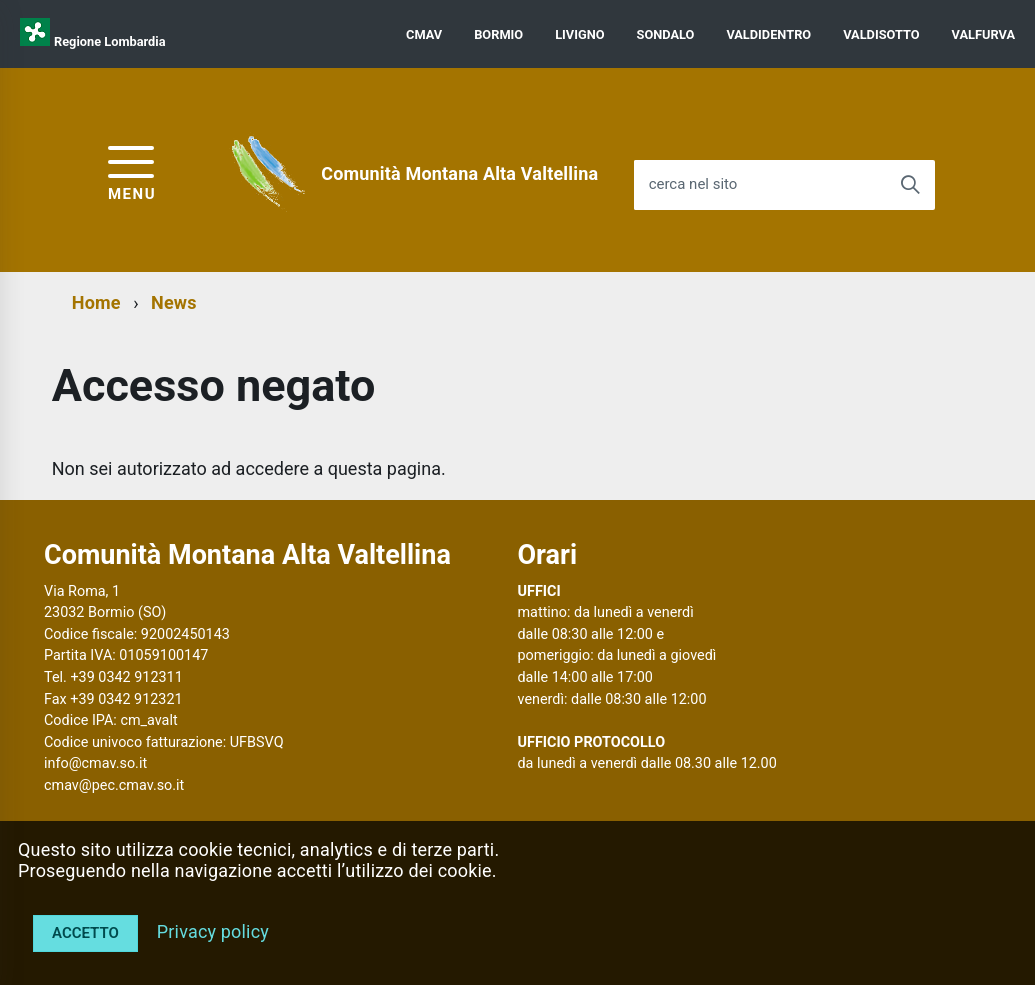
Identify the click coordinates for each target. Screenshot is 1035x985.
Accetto (85, 933)
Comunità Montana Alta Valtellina (459, 173)
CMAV (424, 34)
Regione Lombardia (110, 41)
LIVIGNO (579, 34)
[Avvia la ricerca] (910, 185)
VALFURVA (983, 34)
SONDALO (666, 34)
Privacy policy (213, 931)
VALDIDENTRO (768, 34)
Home (96, 302)
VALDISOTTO (881, 34)
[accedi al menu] (132, 170)
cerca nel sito (693, 184)
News (174, 302)
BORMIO (498, 34)
